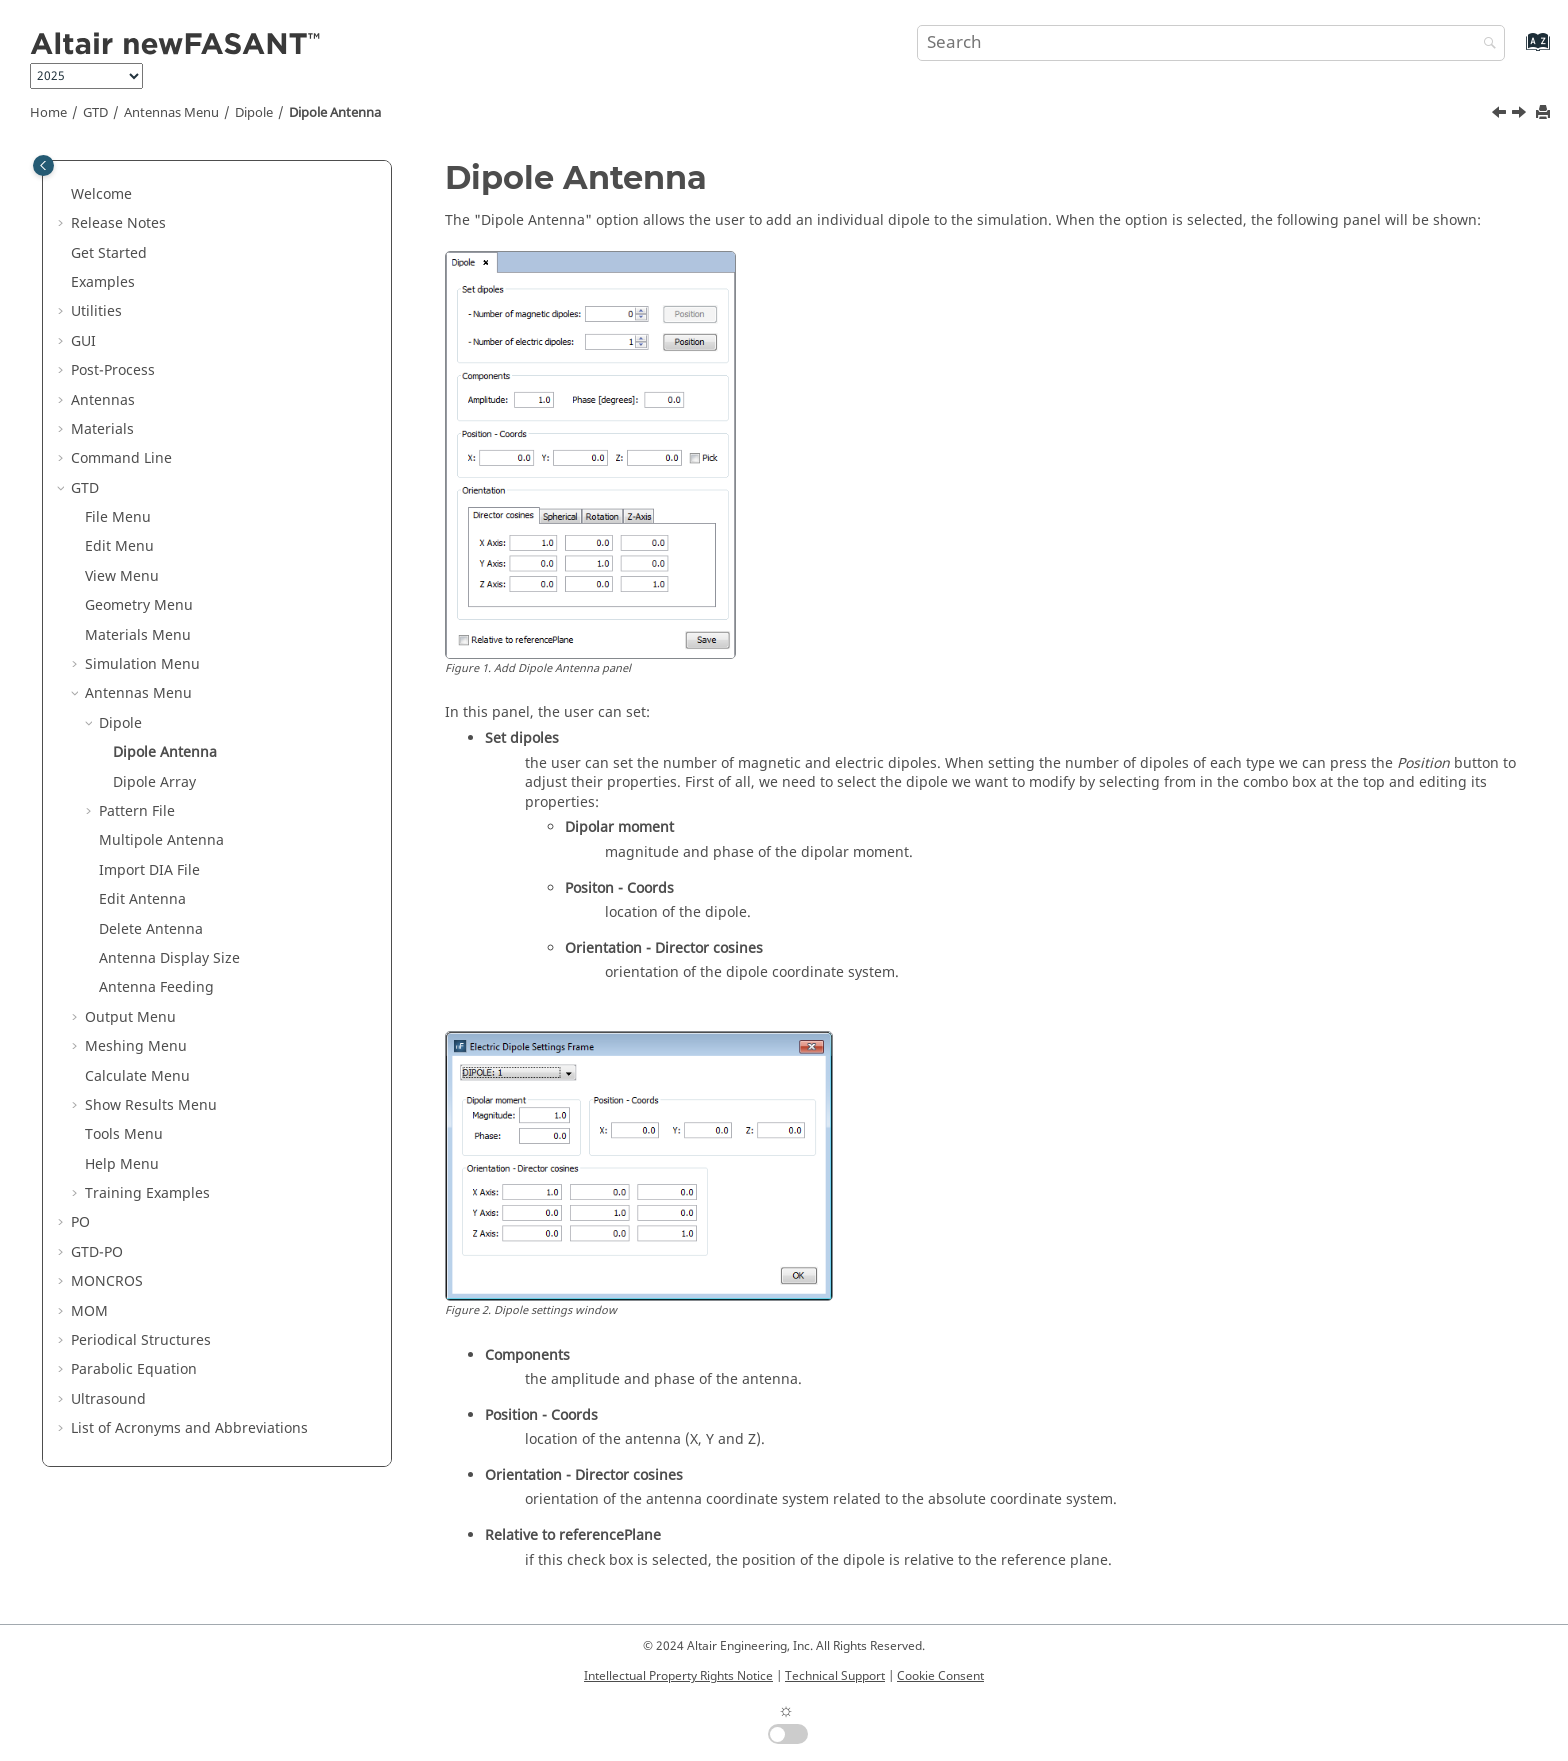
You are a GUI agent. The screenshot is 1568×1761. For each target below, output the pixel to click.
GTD (95, 113)
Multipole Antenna (161, 840)
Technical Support (835, 1676)
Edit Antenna (142, 899)
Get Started (109, 253)
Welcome (101, 194)
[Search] (1485, 44)
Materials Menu (138, 635)
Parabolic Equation (134, 1369)
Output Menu (130, 1017)
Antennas (103, 400)
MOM (89, 1311)
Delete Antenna (151, 929)
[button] (63, 195)
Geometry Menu (139, 605)
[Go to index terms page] (1516, 51)
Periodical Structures (141, 1340)
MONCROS (107, 1281)
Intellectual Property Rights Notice (678, 1676)
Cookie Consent (940, 1676)
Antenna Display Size (169, 958)
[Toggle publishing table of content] (43, 165)
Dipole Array (154, 782)
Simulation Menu (142, 664)
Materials (102, 429)
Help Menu (122, 1164)
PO (80, 1222)
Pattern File (137, 811)
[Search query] (1211, 43)
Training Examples (147, 1193)
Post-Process (113, 370)
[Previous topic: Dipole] (1501, 115)
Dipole (254, 113)
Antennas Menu (171, 113)
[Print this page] (1545, 113)
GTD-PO (97, 1252)
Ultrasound (108, 1399)
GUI (83, 341)
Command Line (121, 458)
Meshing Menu (136, 1046)
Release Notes (118, 223)
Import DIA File (149, 870)
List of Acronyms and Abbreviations (189, 1428)
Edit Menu (119, 546)
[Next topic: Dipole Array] (1521, 115)
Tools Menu (124, 1134)
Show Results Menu (151, 1105)
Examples (103, 282)
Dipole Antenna (335, 113)
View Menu (122, 576)
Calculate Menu (137, 1076)
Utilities (96, 311)
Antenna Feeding (156, 987)
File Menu (118, 517)
